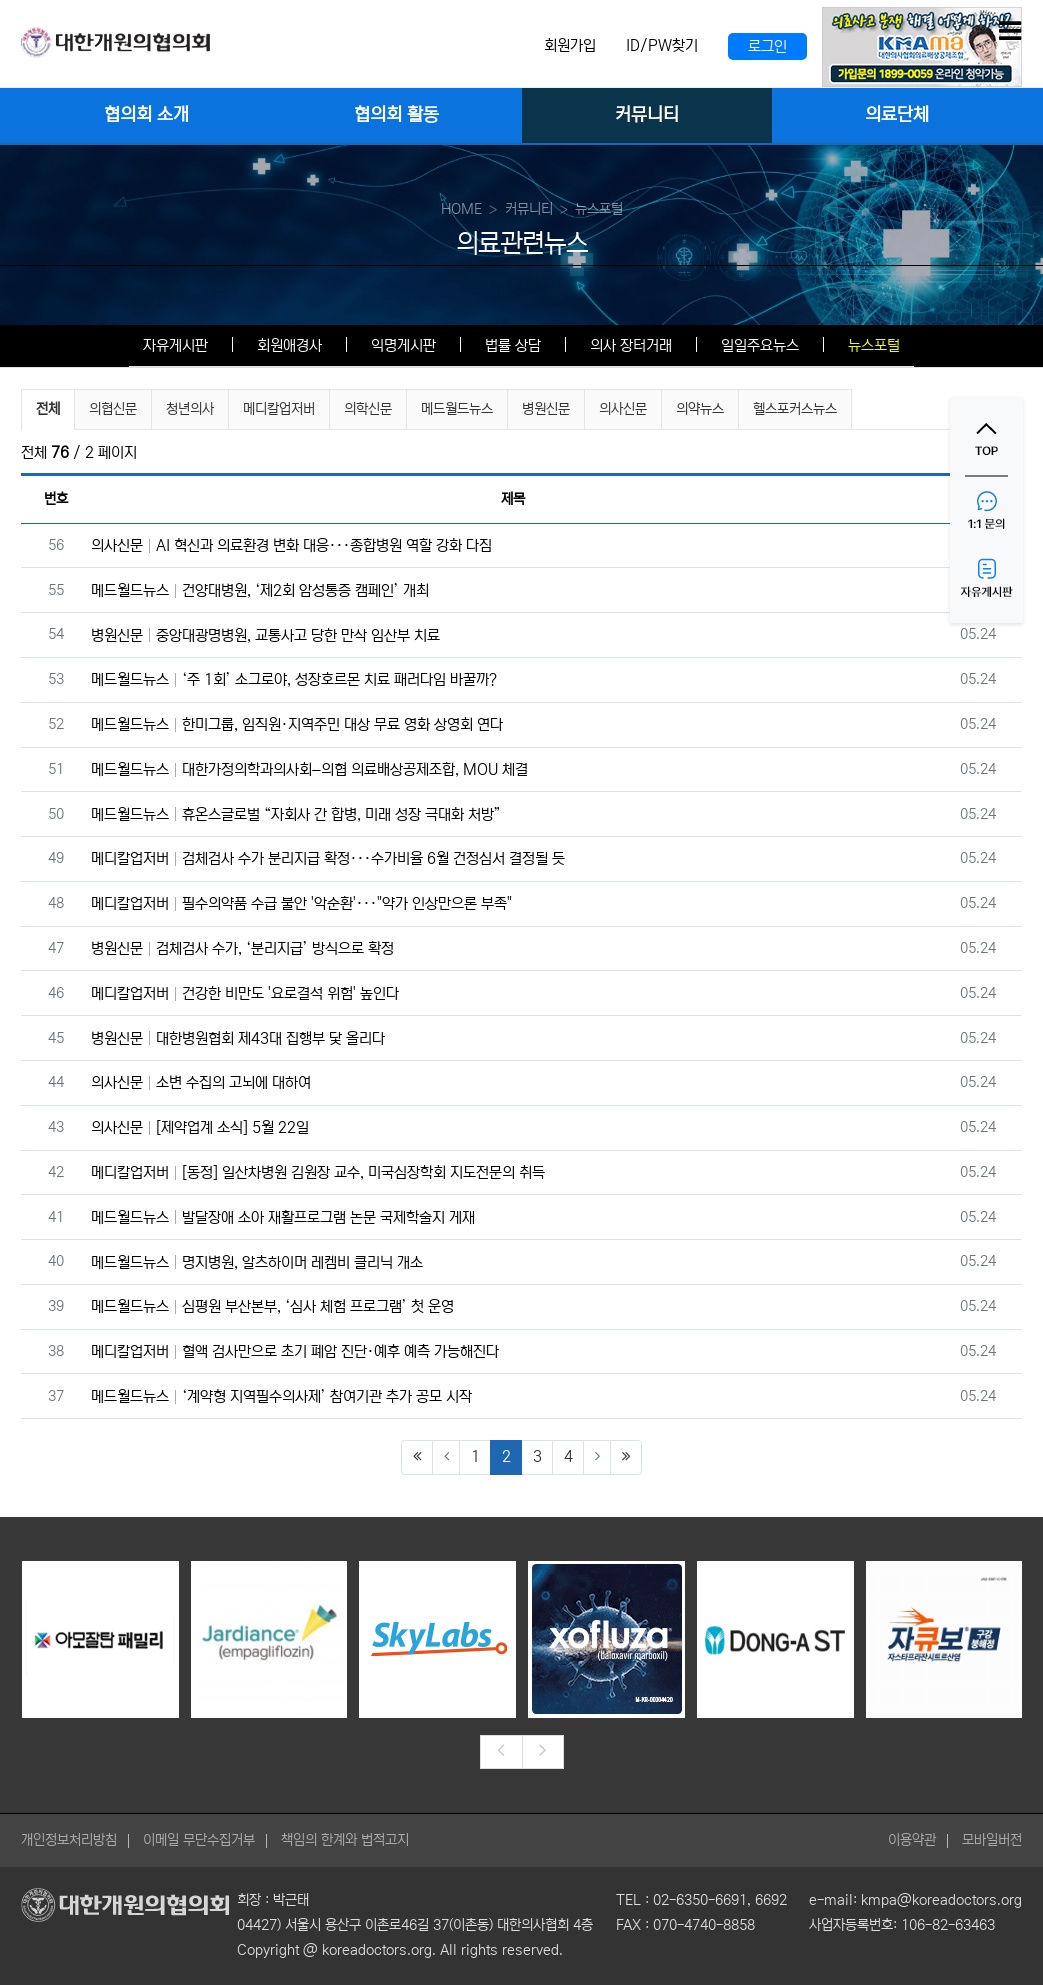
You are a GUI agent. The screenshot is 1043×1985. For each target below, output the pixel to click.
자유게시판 (175, 345)
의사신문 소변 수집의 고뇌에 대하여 (201, 1082)
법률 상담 (513, 345)
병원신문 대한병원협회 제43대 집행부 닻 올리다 (238, 1038)
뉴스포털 (874, 345)
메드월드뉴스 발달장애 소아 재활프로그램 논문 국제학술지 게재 (283, 1217)
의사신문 (623, 409)
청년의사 (190, 409)
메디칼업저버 (279, 409)
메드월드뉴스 (457, 409)
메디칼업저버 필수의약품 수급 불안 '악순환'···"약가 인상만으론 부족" (301, 903)
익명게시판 (403, 345)
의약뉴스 (700, 409)
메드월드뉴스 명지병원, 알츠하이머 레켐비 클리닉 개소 (257, 1262)
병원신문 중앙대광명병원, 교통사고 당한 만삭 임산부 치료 (265, 635)
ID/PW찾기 (662, 45)
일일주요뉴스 (760, 345)
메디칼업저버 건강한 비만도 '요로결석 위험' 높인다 (245, 993)
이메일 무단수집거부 (199, 1840)
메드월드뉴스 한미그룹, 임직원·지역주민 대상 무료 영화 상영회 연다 (297, 724)
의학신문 (368, 409)
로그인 (767, 46)
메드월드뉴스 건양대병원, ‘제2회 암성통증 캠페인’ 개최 (260, 590)
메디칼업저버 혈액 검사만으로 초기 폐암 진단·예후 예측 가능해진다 (295, 1351)
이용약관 (912, 1840)
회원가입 (570, 45)
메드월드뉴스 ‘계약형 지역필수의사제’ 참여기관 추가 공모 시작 (281, 1396)
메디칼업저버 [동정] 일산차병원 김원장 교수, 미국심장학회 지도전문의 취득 (318, 1172)
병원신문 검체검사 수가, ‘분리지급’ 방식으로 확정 (242, 948)
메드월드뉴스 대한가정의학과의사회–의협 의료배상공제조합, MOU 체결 (309, 769)
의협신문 (113, 409)
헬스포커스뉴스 (795, 409)
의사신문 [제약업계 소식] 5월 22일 (200, 1127)
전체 (48, 409)
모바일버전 (992, 1840)
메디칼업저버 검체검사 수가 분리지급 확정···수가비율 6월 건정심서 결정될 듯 (328, 858)
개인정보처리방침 (69, 1840)
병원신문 (546, 409)
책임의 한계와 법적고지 (345, 1840)
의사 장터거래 (631, 345)
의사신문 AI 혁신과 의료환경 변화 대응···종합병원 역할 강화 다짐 (291, 545)
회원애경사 (289, 345)
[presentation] (501, 1752)
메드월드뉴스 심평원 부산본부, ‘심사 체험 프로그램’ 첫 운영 (272, 1306)
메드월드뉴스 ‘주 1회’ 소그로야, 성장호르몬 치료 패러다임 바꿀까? (294, 679)
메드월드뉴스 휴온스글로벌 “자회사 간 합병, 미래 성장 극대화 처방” (296, 814)
